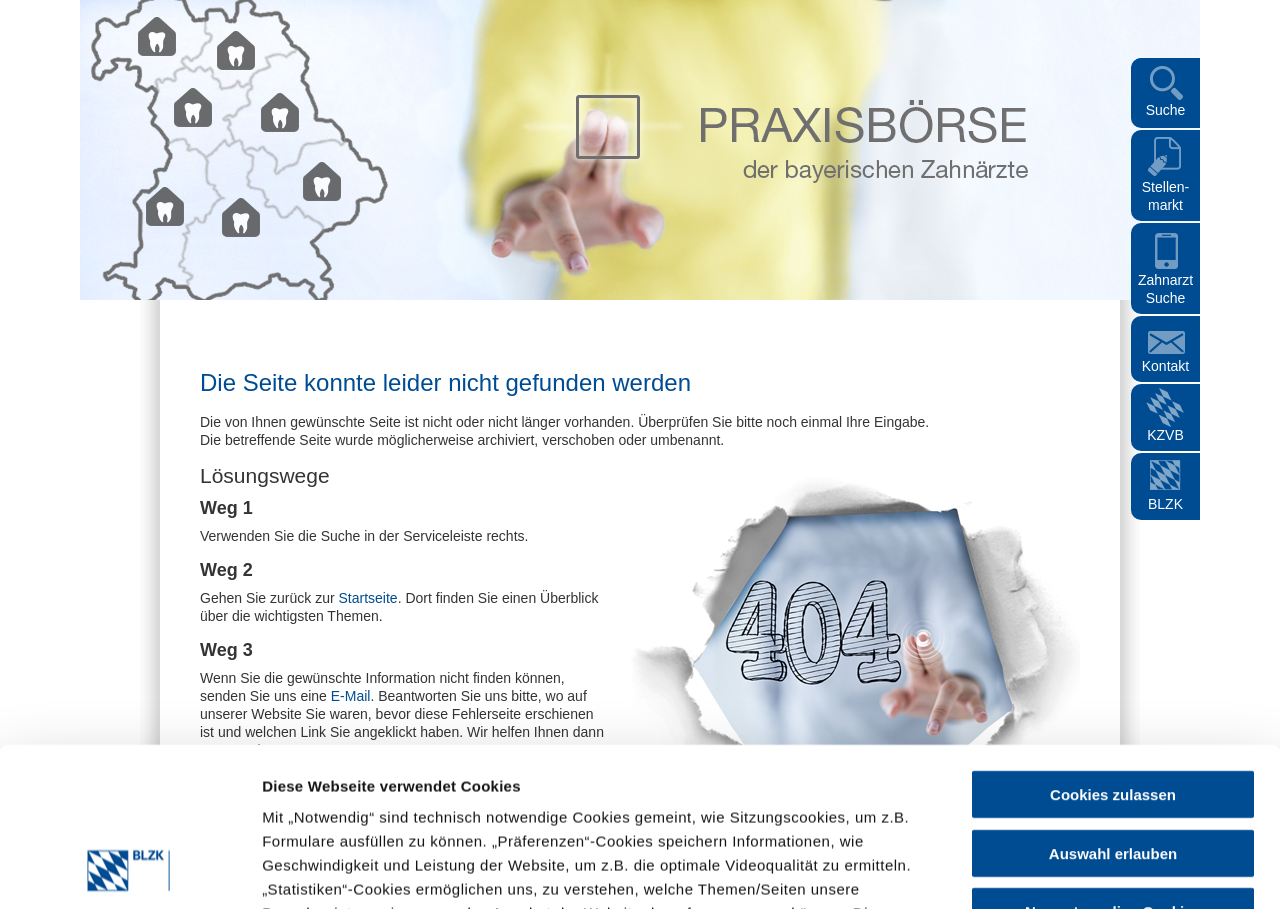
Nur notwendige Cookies (1113, 762)
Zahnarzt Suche (1165, 289)
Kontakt (1165, 366)
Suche (1166, 110)
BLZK (1165, 504)
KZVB (1165, 435)
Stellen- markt (1165, 196)
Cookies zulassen (1113, 645)
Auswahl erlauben (1113, 704)
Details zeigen (882, 869)
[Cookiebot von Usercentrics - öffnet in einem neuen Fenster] (129, 870)
